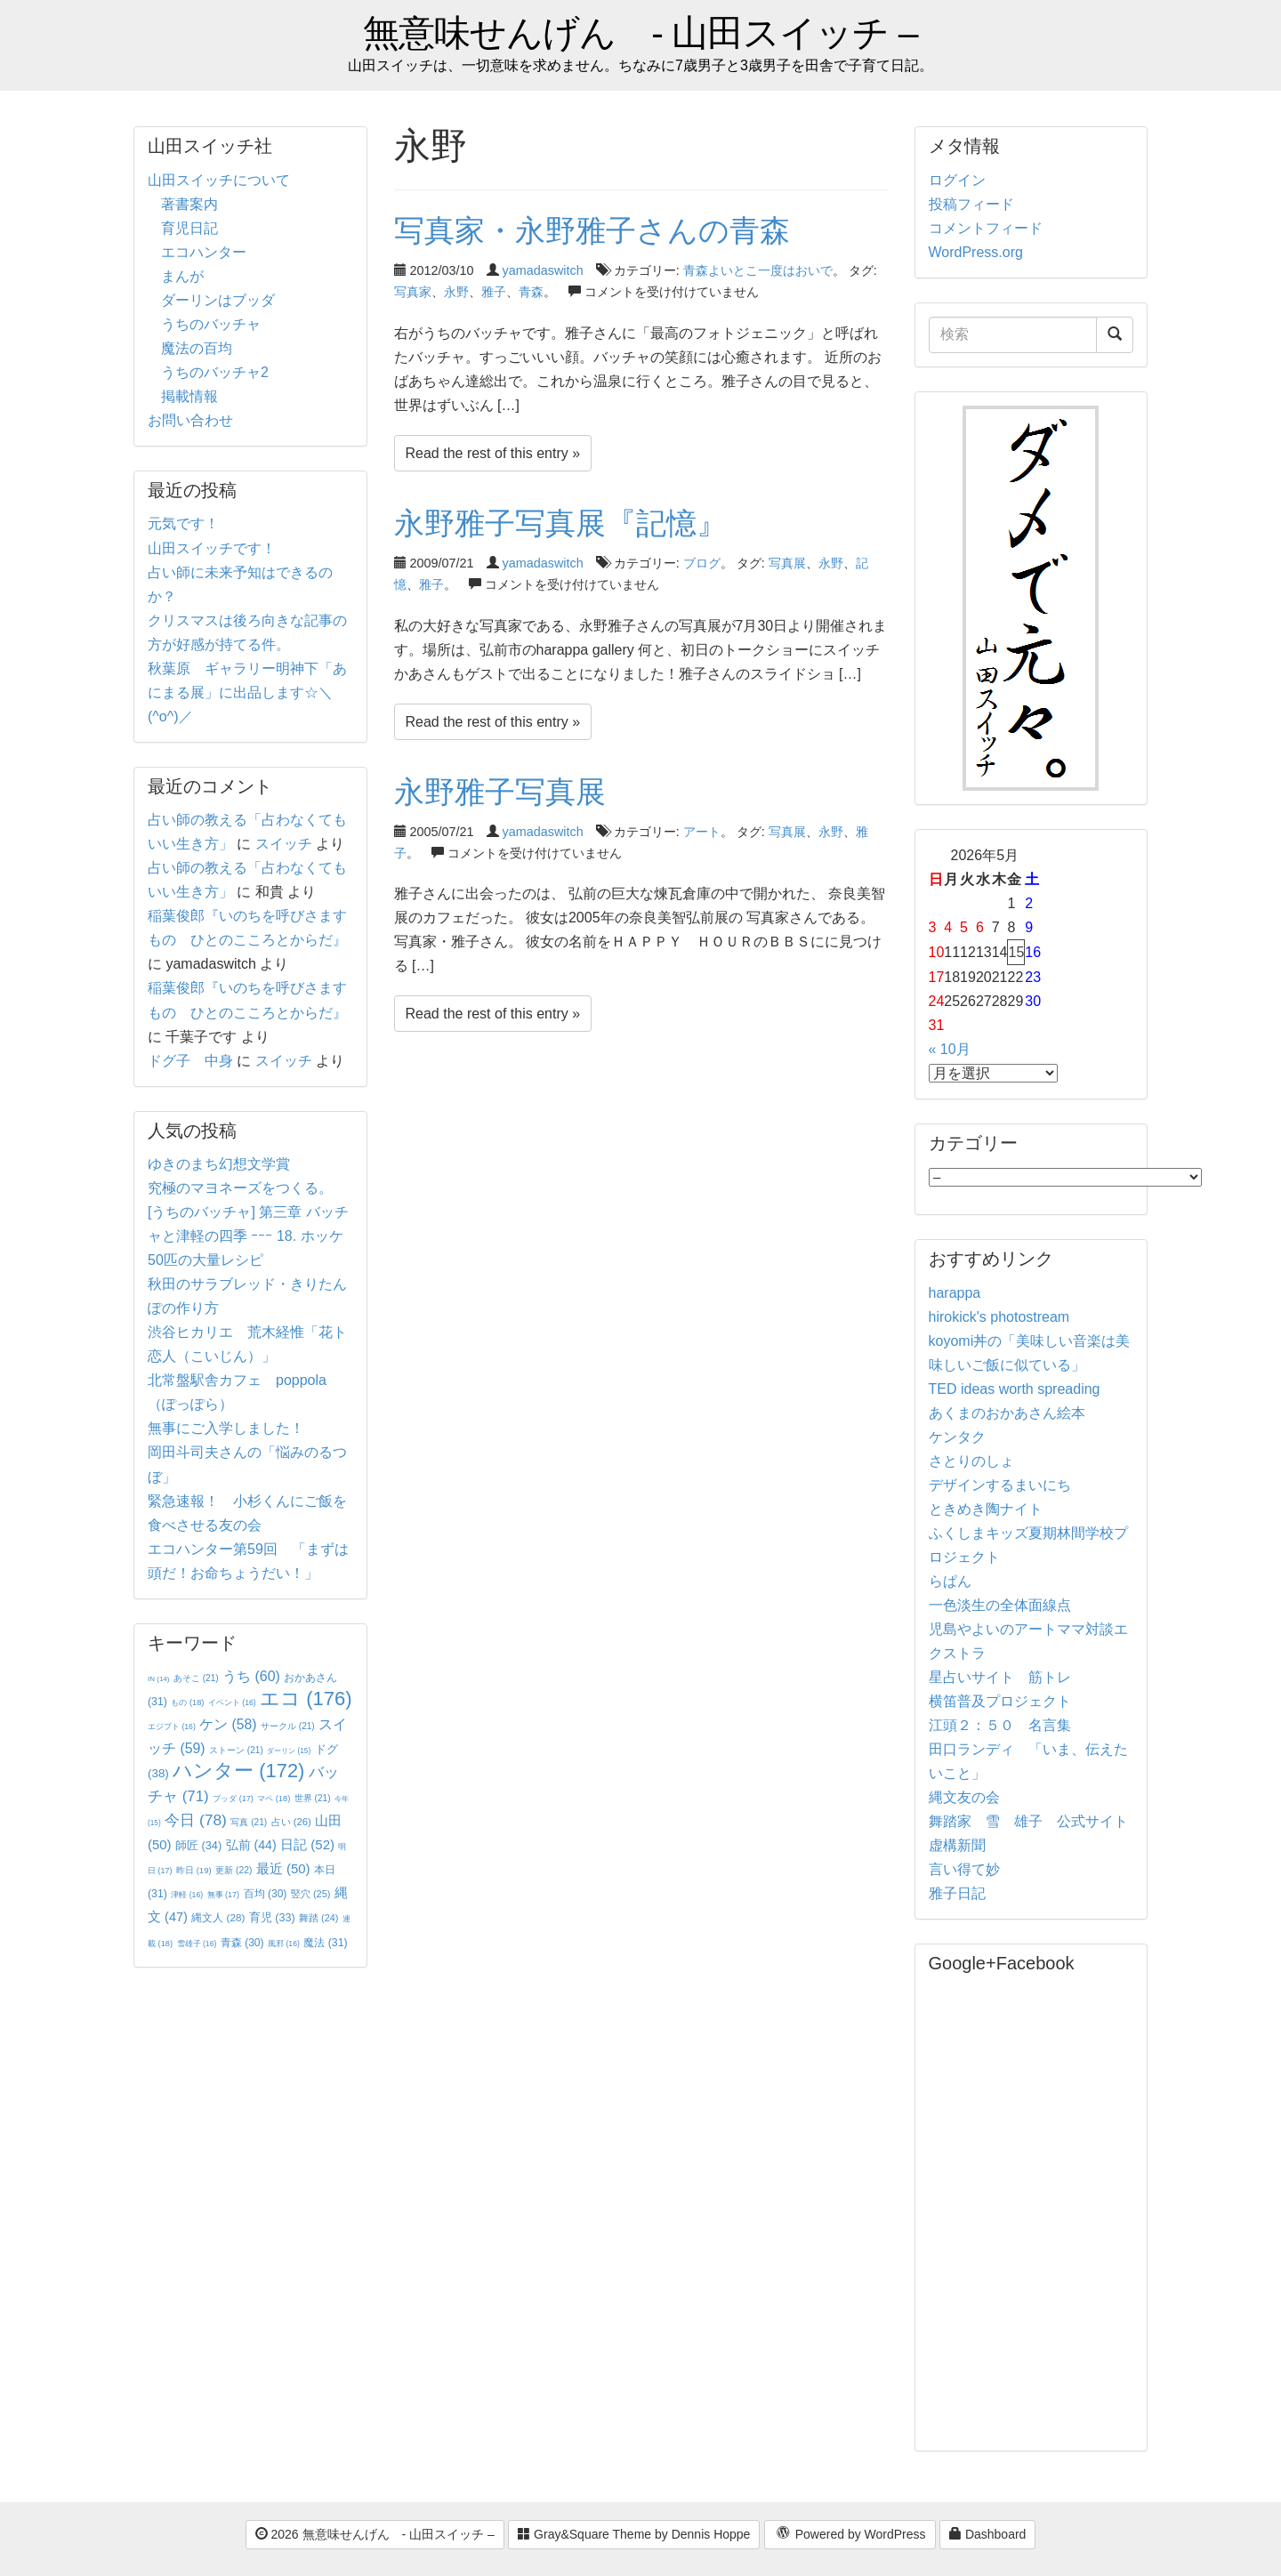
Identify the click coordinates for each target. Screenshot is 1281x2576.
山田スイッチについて (219, 180)
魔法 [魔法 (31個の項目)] (325, 1942)
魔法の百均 (196, 348)
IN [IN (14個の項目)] (158, 1679)
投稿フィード (971, 204)
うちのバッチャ (211, 324)
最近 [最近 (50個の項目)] (283, 1868)
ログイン (957, 180)
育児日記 (189, 228)
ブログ (702, 563)
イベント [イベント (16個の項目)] (232, 1702)
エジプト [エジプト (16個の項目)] (172, 1726)
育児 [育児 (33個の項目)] (272, 1918)
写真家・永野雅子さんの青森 (592, 230)
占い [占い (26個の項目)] (291, 1821)
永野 (456, 292)
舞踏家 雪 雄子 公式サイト (1028, 1821)
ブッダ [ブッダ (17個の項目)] (233, 1798)
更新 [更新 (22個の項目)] (233, 1870)
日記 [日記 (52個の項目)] (307, 1844)
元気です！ (183, 523)
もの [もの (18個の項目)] (187, 1702)
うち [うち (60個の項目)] (251, 1676)
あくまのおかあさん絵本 (1007, 1413)
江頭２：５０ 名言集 (1000, 1725)
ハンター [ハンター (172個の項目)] (238, 1770)
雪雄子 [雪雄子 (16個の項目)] (197, 1943)
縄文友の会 (964, 1797)
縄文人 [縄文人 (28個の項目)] (218, 1917)
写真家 (412, 292)
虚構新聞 (957, 1845)
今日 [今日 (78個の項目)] (196, 1820)
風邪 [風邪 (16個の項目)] (284, 1943)
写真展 (787, 563)
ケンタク (957, 1437)
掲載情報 (189, 396)
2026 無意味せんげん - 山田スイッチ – (375, 2534)
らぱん (950, 1581)
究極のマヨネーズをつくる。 (240, 1187)
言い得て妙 (964, 1869)
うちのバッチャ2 (215, 372)
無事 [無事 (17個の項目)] (223, 1894)
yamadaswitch (543, 270)
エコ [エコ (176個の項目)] (305, 1698)
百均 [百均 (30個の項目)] (265, 1894)
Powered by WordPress (850, 2535)
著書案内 (189, 204)
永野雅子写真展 (500, 792)
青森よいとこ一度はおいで (758, 270)
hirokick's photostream (999, 1316)
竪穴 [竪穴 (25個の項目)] (311, 1893)
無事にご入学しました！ (226, 1428)
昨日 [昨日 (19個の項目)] (194, 1870)
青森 (531, 292)
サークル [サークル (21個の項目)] (288, 1726)
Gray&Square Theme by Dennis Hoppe (634, 2534)
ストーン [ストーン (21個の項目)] (236, 1750)
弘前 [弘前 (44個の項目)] (251, 1845)
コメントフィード (986, 228)
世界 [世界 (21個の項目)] (312, 1798)
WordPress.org (976, 252)
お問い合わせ (190, 420)
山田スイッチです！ (212, 548)
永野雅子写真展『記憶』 (560, 523)
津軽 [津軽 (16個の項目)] (187, 1894)
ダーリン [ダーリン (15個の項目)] (288, 1751)
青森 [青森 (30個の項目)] (242, 1942)
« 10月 (950, 1049)
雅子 (493, 292)
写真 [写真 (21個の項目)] (248, 1822)
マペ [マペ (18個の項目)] (273, 1798)
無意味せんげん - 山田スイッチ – (640, 33)
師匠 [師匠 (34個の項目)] (198, 1845)
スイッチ (283, 843)
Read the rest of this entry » (493, 453)
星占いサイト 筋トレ (1000, 1677)
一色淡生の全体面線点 (1000, 1605)
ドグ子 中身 (190, 1060)
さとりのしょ (971, 1461)
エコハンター (203, 252)
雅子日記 (957, 1893)
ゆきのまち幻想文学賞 (219, 1163)
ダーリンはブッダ (218, 300)
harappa (955, 1292)
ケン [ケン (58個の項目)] (227, 1724)
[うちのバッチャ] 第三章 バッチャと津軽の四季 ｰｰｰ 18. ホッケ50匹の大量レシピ (248, 1236)
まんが (182, 276)
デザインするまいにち (1000, 1485)
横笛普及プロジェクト (1000, 1701)
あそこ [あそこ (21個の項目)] (196, 1678)
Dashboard (987, 2534)
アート (702, 832)
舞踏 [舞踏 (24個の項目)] (318, 1917)
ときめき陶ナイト (986, 1509)
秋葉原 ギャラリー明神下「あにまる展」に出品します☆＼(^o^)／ (247, 692)
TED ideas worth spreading (1014, 1389)
